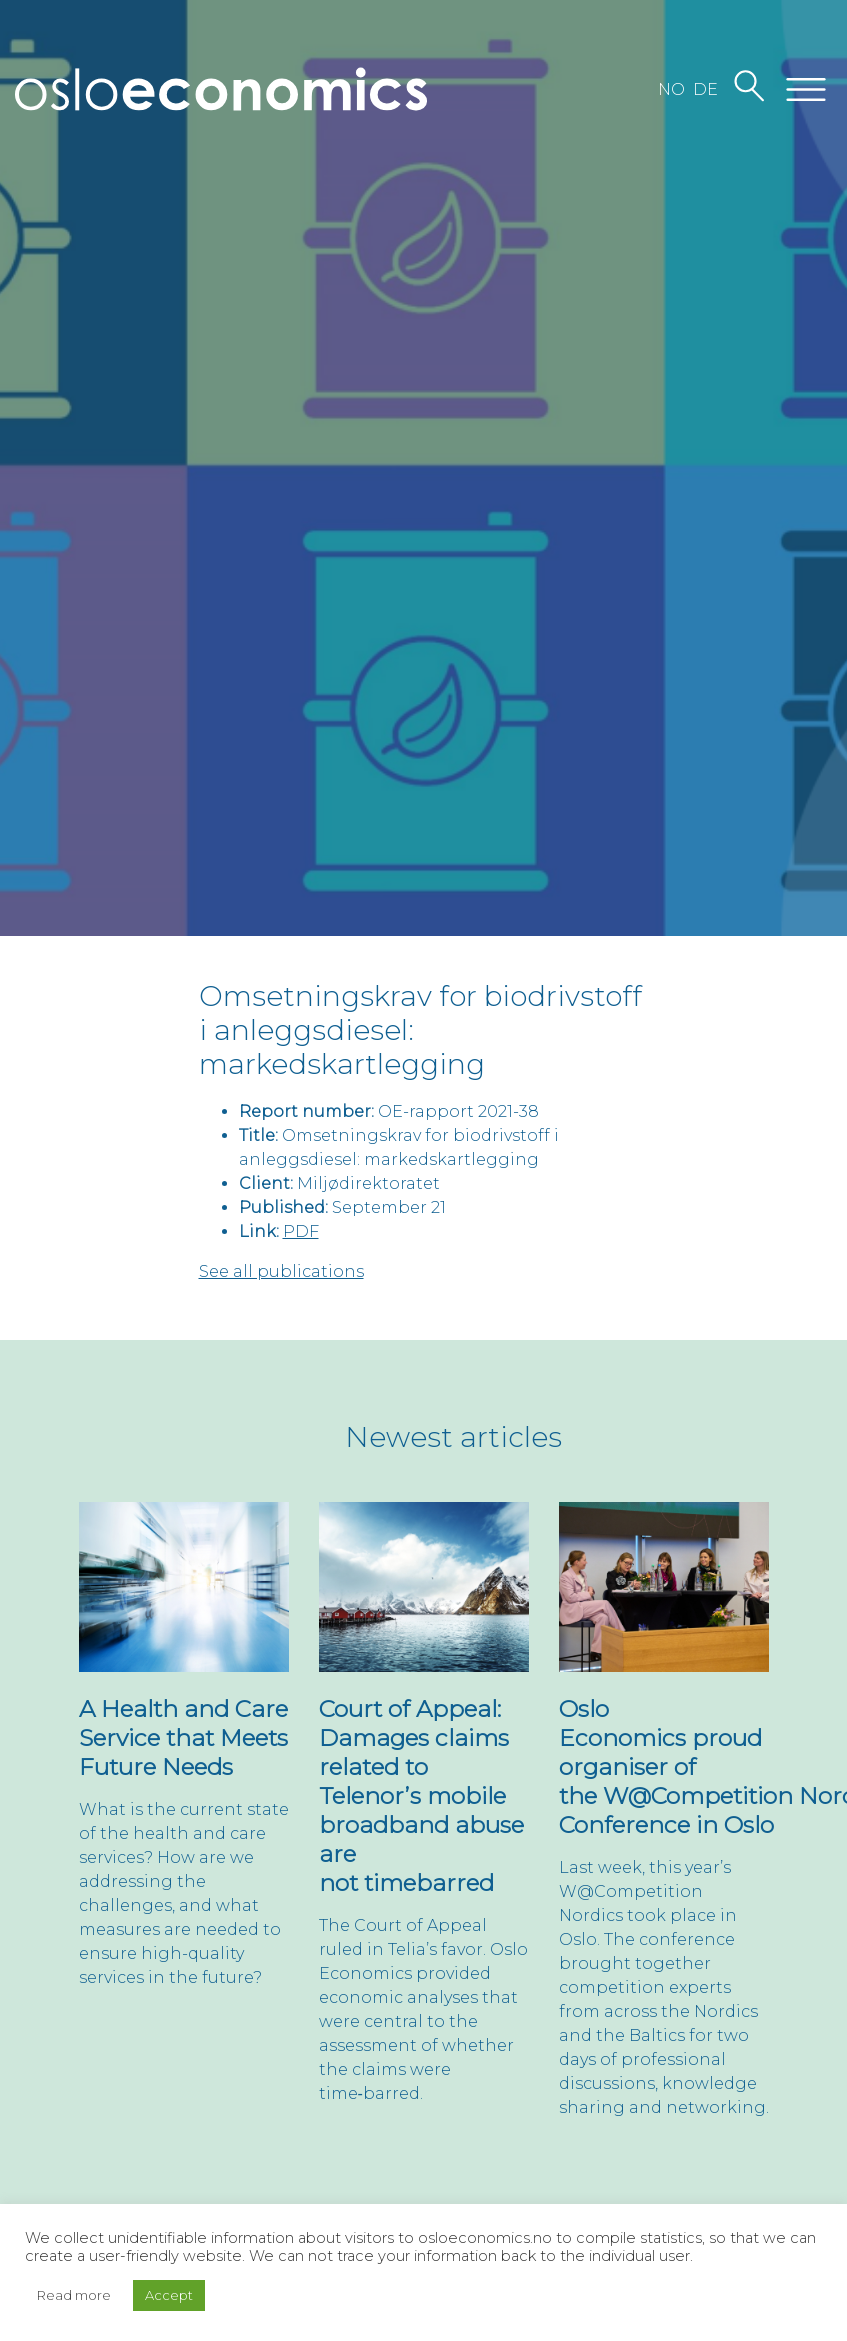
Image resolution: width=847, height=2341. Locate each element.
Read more (74, 2295)
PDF (301, 1231)
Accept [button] (169, 2295)
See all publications (281, 1271)
